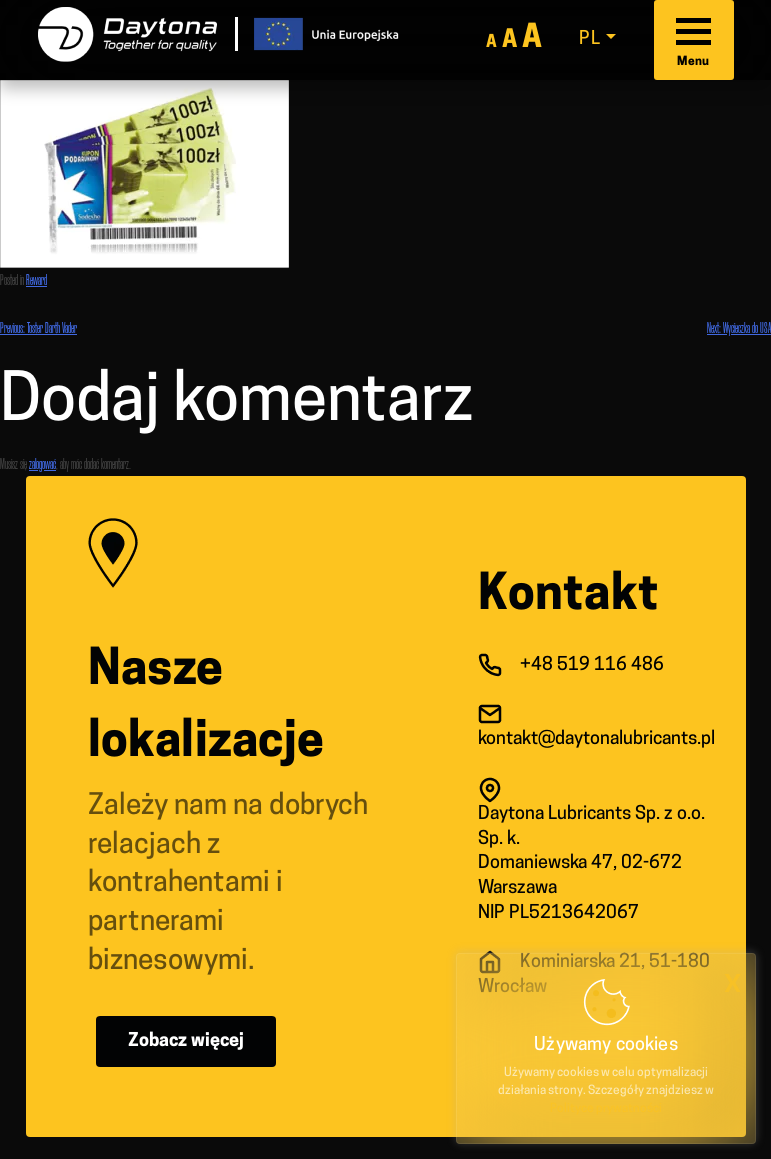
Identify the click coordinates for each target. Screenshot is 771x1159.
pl (590, 39)
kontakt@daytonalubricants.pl (596, 739)
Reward (36, 279)
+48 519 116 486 (592, 665)
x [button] (732, 983)
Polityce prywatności (606, 1109)
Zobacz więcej (186, 1041)
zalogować (42, 463)
